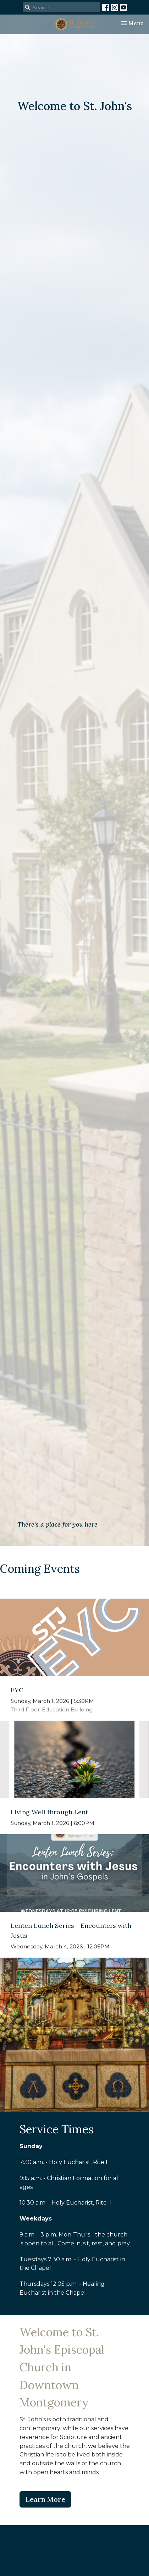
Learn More (45, 2499)
